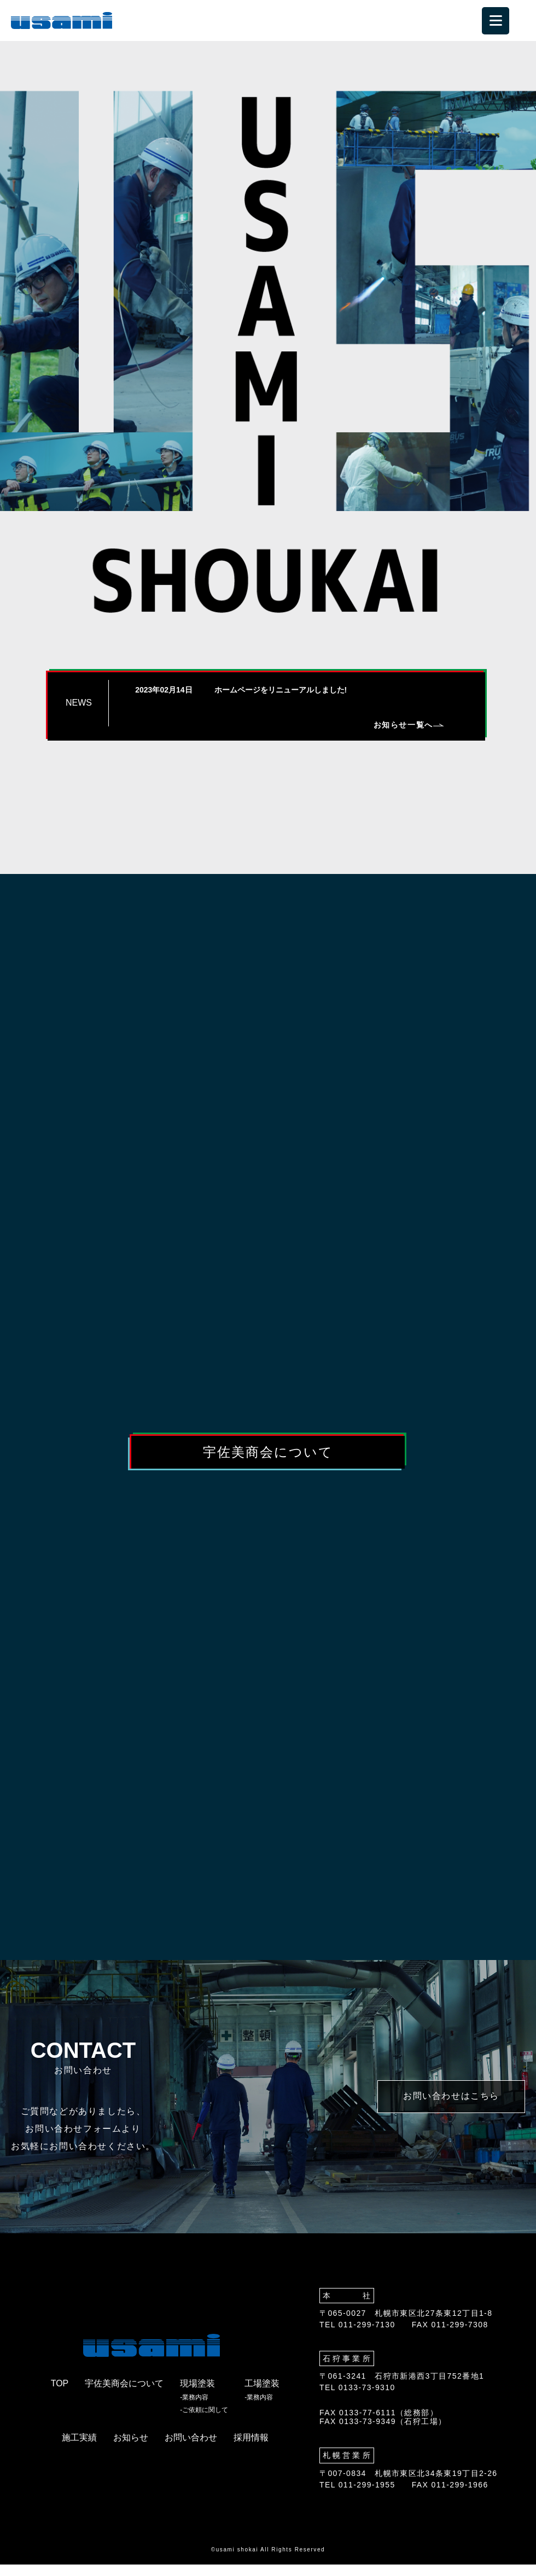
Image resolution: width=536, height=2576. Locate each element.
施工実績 (79, 2449)
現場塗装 (197, 2395)
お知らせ (130, 2449)
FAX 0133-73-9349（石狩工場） (382, 2433)
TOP (60, 2395)
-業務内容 (194, 2409)
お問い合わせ (191, 2449)
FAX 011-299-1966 (450, 2496)
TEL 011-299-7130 (357, 2336)
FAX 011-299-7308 (450, 2336)
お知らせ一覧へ (409, 724)
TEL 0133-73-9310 (357, 2399)
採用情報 (251, 2449)
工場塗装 (261, 2395)
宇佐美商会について (268, 1453)
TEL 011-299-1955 (357, 2496)
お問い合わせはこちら (451, 2108)
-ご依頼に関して (204, 2421)
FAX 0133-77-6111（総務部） (378, 2424)
